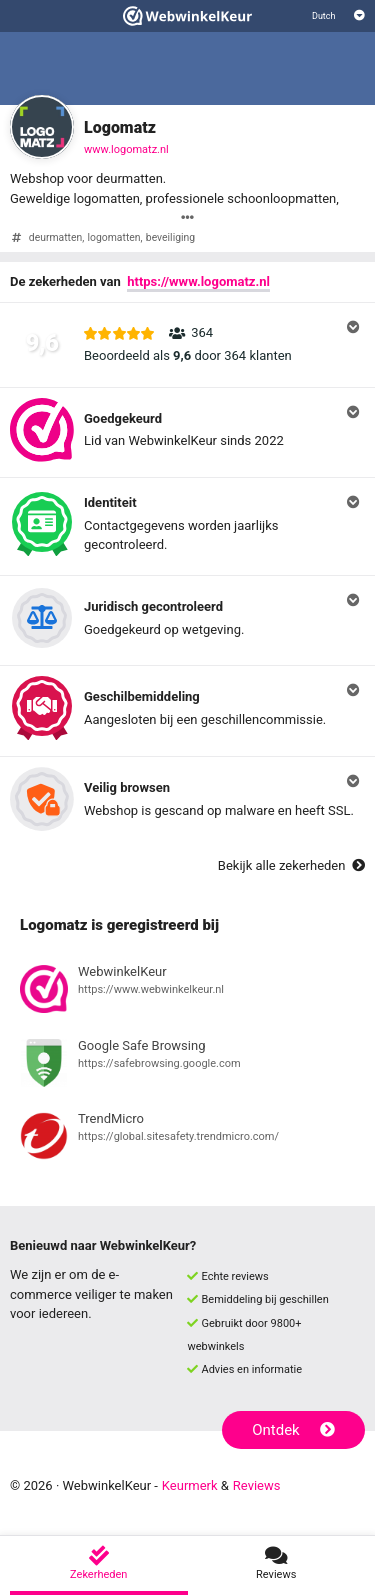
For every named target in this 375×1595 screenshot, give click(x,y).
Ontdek (293, 1430)
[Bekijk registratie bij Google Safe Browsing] (187, 1066)
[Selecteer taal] (338, 16)
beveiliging (170, 237)
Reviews (257, 1485)
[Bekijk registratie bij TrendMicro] (187, 1139)
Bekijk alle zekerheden (291, 865)
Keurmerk (190, 1485)
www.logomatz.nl (126, 149)
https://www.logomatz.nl (198, 281)
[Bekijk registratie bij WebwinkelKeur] (187, 992)
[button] (187, 345)
